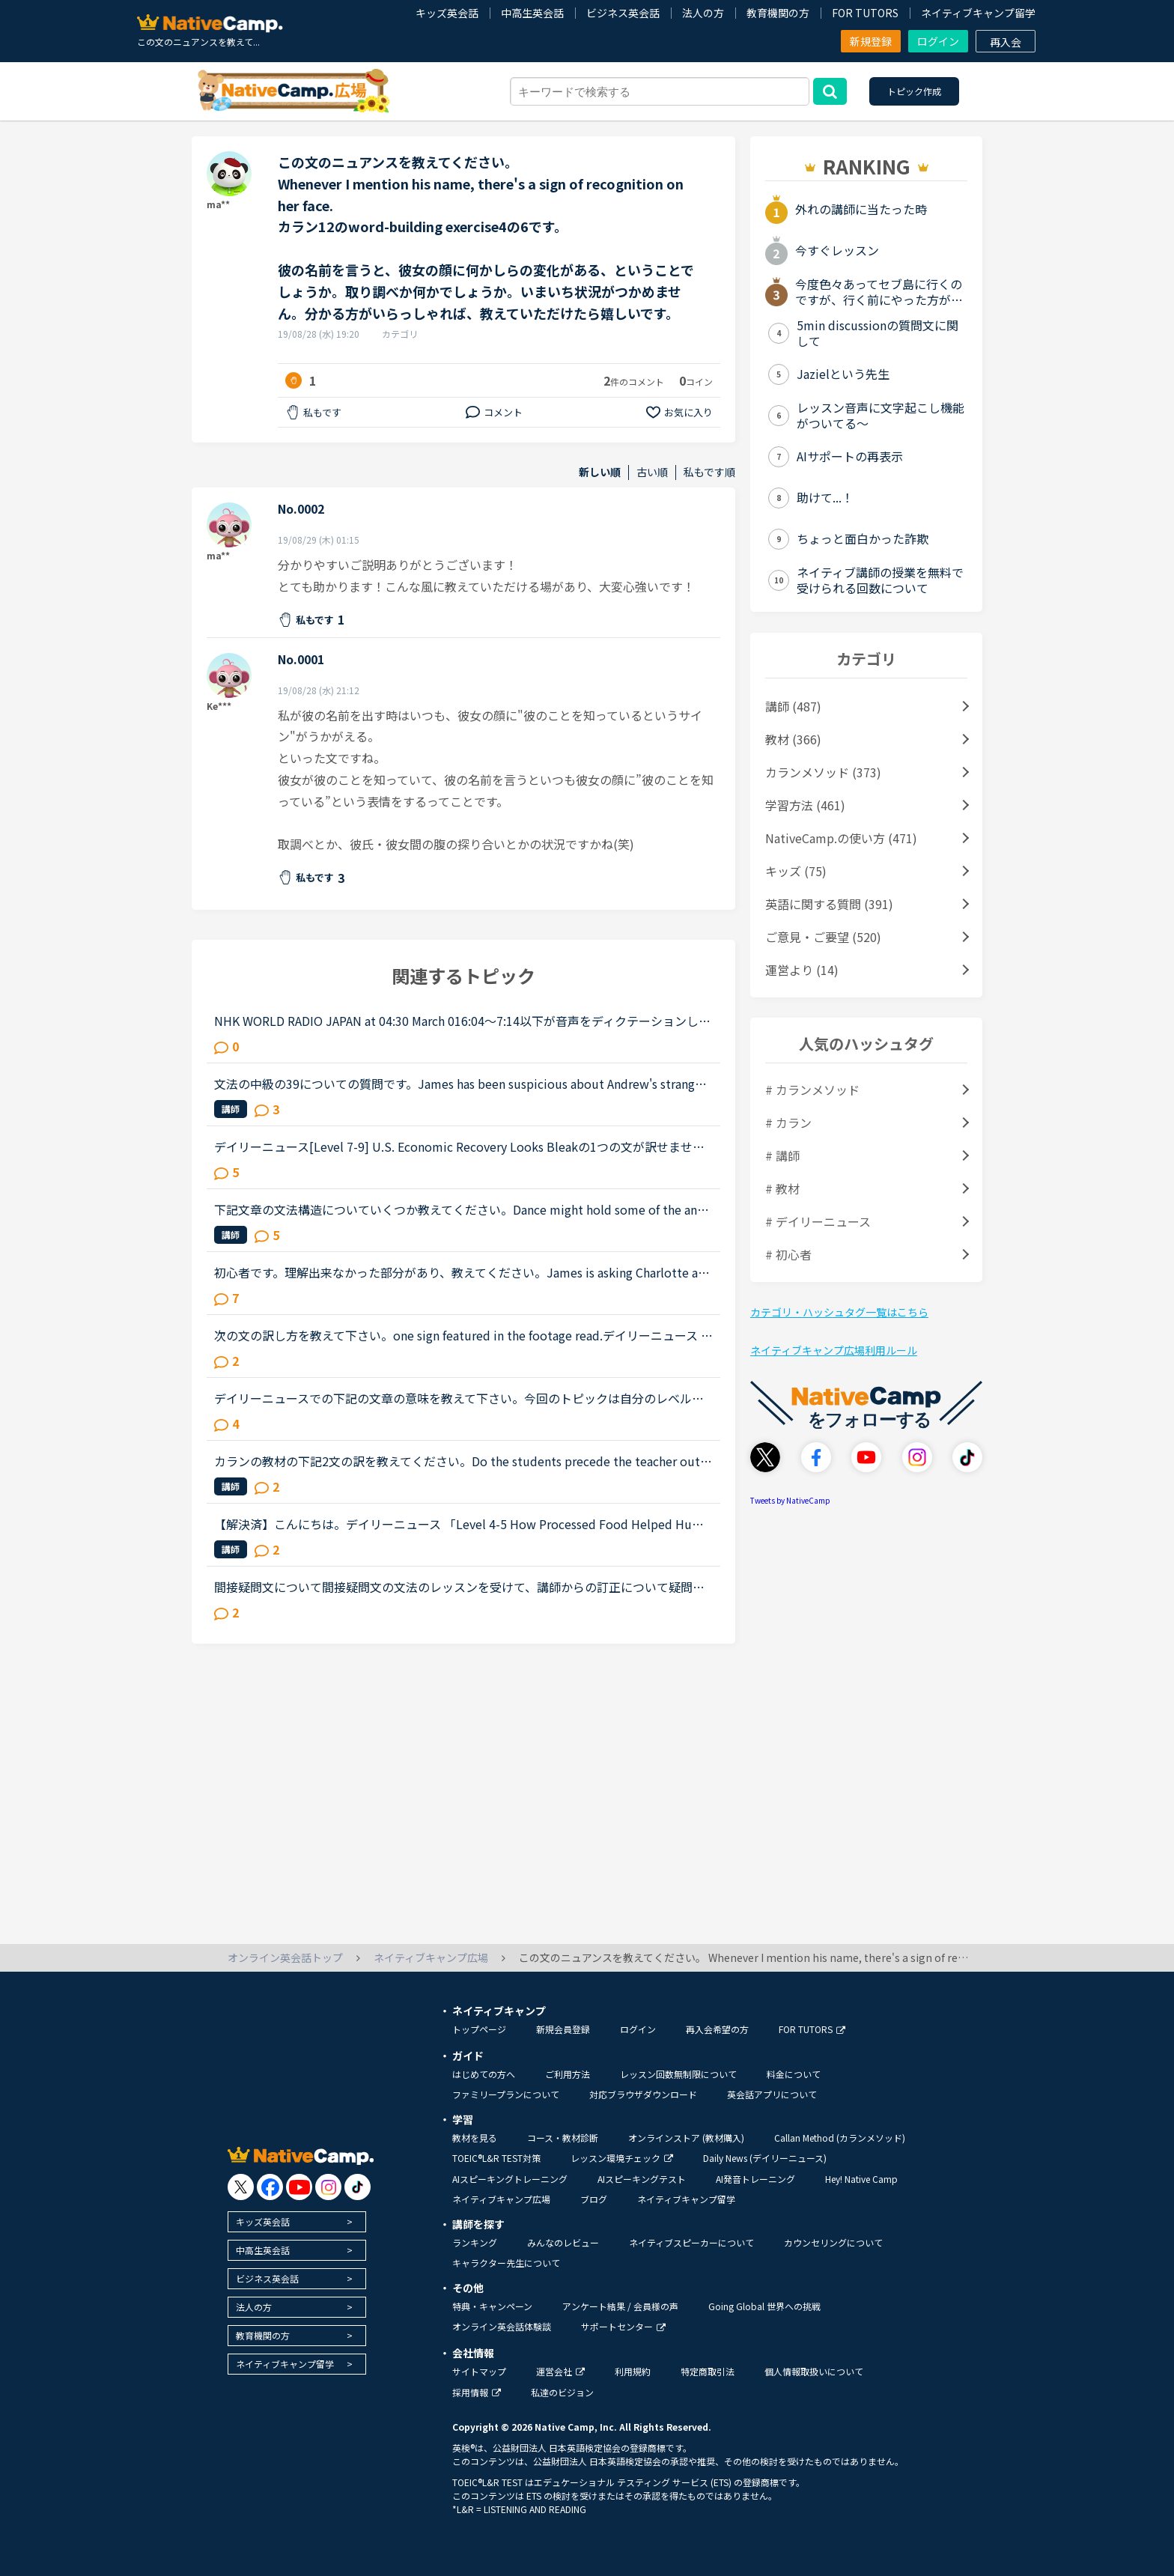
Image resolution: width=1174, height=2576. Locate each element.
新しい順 (600, 472)
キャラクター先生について (506, 2262)
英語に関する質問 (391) (829, 904)
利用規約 (633, 2371)
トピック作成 (914, 91)
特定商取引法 (707, 2371)
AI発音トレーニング (755, 2178)
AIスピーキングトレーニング (510, 2178)
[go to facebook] (270, 2187)
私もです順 (709, 472)
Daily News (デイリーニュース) (765, 2157)
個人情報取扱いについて (813, 2371)
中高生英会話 (532, 12)
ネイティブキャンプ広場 (501, 2199)
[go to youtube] (299, 2187)
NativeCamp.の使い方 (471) (841, 838)
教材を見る (474, 2137)
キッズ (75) (796, 871)
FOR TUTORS (865, 12)
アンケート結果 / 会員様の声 (620, 2306)
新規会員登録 (563, 2029)
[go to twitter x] (241, 2187)
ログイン (938, 41)
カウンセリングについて (833, 2242)
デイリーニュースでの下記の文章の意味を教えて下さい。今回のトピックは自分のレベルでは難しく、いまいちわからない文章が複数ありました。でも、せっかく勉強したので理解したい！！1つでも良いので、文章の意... (459, 1398)
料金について (794, 2074)
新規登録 (871, 41)
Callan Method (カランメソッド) (839, 2137)
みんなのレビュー (563, 2242)
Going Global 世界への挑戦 (764, 2306)
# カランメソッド (812, 1090)
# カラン (788, 1122)
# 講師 (782, 1155)
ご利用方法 (567, 2074)
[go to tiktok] (357, 2187)
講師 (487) (793, 706)
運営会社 (560, 2371)
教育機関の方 (777, 12)
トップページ (479, 2029)
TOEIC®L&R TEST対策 (496, 2157)
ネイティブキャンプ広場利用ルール (833, 1350)
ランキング (474, 2242)
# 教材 (782, 1188)
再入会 (1005, 41)
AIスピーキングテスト (641, 2178)
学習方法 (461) (805, 805)
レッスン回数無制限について (678, 2074)
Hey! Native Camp (861, 2178)
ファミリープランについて (505, 2094)
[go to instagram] (328, 2187)
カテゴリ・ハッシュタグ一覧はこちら (839, 1311)
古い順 (652, 472)
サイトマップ (479, 2371)
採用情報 (476, 2392)
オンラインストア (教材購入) (686, 2137)
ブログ (593, 2199)
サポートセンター (623, 2326)
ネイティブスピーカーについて (691, 2242)
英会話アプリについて (772, 2094)
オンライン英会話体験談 (501, 2326)
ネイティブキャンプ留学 (978, 12)
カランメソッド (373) (823, 772)
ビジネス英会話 (623, 12)
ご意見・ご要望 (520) (823, 937)
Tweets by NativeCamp (790, 1500)
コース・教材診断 (562, 2137)
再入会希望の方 (717, 2029)
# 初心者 (788, 1254)
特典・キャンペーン (492, 2306)
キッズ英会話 (447, 12)
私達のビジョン (562, 2392)
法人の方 (703, 12)
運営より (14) (802, 970)
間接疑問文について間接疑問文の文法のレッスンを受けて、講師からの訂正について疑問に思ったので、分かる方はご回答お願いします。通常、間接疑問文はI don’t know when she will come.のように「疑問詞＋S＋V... (463, 1587)
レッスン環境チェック (622, 2157)
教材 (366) (793, 739)
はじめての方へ (483, 2074)
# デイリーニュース (818, 1221)
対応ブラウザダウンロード (643, 2094)
